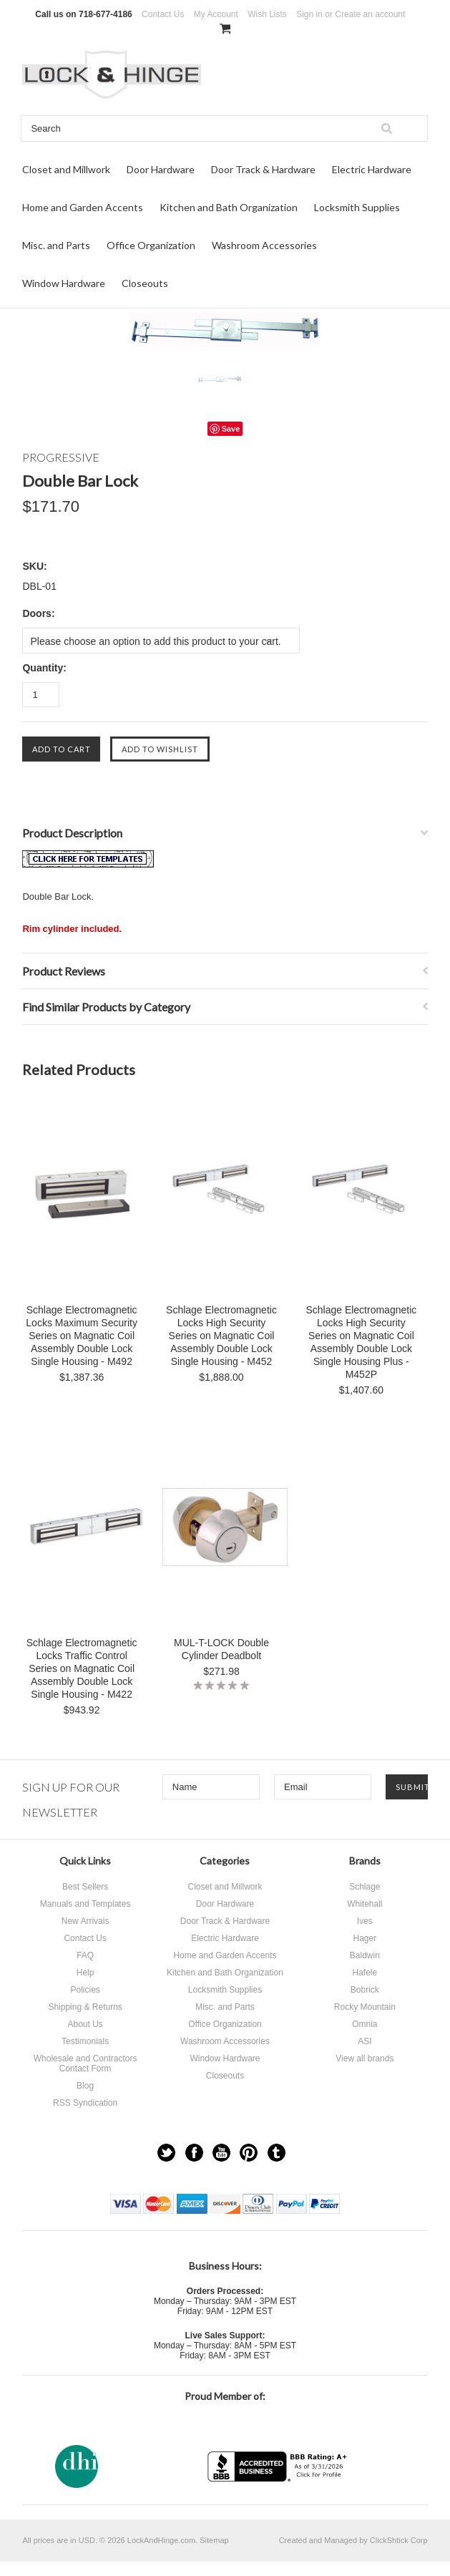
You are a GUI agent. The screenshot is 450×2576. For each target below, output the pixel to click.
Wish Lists (267, 14)
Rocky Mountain (365, 2007)
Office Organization (151, 245)
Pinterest (249, 2153)
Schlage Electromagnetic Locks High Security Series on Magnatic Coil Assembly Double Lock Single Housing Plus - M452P (360, 1342)
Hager (365, 1938)
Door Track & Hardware (263, 169)
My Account (216, 14)
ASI (364, 2041)
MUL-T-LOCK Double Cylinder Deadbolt (221, 1649)
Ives (365, 1921)
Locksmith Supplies (357, 207)
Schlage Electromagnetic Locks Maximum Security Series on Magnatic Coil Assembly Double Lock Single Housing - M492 (81, 1335)
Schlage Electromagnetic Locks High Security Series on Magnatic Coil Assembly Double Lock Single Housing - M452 (221, 1335)
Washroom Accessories (264, 245)
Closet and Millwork (66, 169)
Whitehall (364, 1904)
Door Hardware (161, 169)
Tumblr (276, 2153)
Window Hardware (63, 283)
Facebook (194, 2153)
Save (231, 428)
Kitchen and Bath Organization (229, 207)
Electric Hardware (371, 169)
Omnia (364, 2024)
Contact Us (163, 14)
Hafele (365, 1973)
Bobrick (365, 1990)
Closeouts (145, 283)
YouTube (221, 2153)
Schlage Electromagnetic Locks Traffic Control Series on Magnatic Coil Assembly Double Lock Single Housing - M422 (81, 1668)
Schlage (364, 1887)
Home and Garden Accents (82, 207)
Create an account (370, 14)
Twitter (166, 2153)
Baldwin (365, 1955)
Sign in (309, 14)
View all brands (364, 2058)
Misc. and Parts (56, 245)
